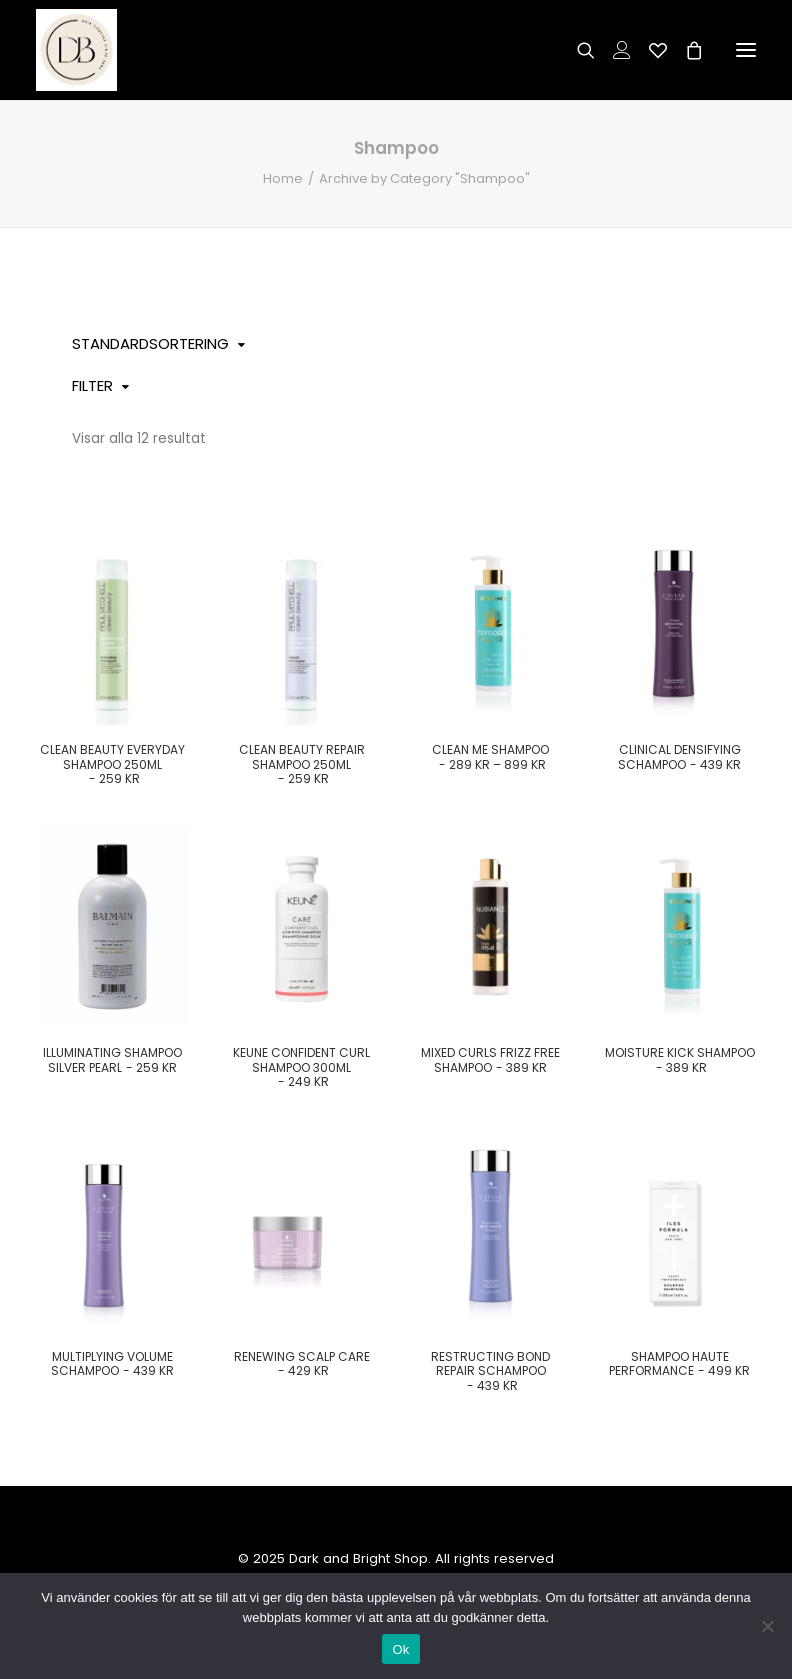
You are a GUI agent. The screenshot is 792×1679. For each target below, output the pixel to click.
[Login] (613, 50)
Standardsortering (150, 343)
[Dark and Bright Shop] (76, 50)
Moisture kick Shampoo (680, 1059)
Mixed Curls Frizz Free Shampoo (490, 1059)
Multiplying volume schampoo (113, 1363)
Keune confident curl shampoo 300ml (301, 1067)
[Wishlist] (649, 50)
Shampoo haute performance (680, 1363)
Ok (400, 1649)
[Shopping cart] (685, 50)
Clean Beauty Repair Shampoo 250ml (302, 764)
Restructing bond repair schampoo (490, 1371)
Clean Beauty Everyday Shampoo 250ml (112, 764)
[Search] (577, 50)
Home (283, 178)
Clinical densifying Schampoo (680, 756)
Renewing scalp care (302, 1363)
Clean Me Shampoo (490, 756)
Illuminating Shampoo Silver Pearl (112, 1059)
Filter (92, 385)
